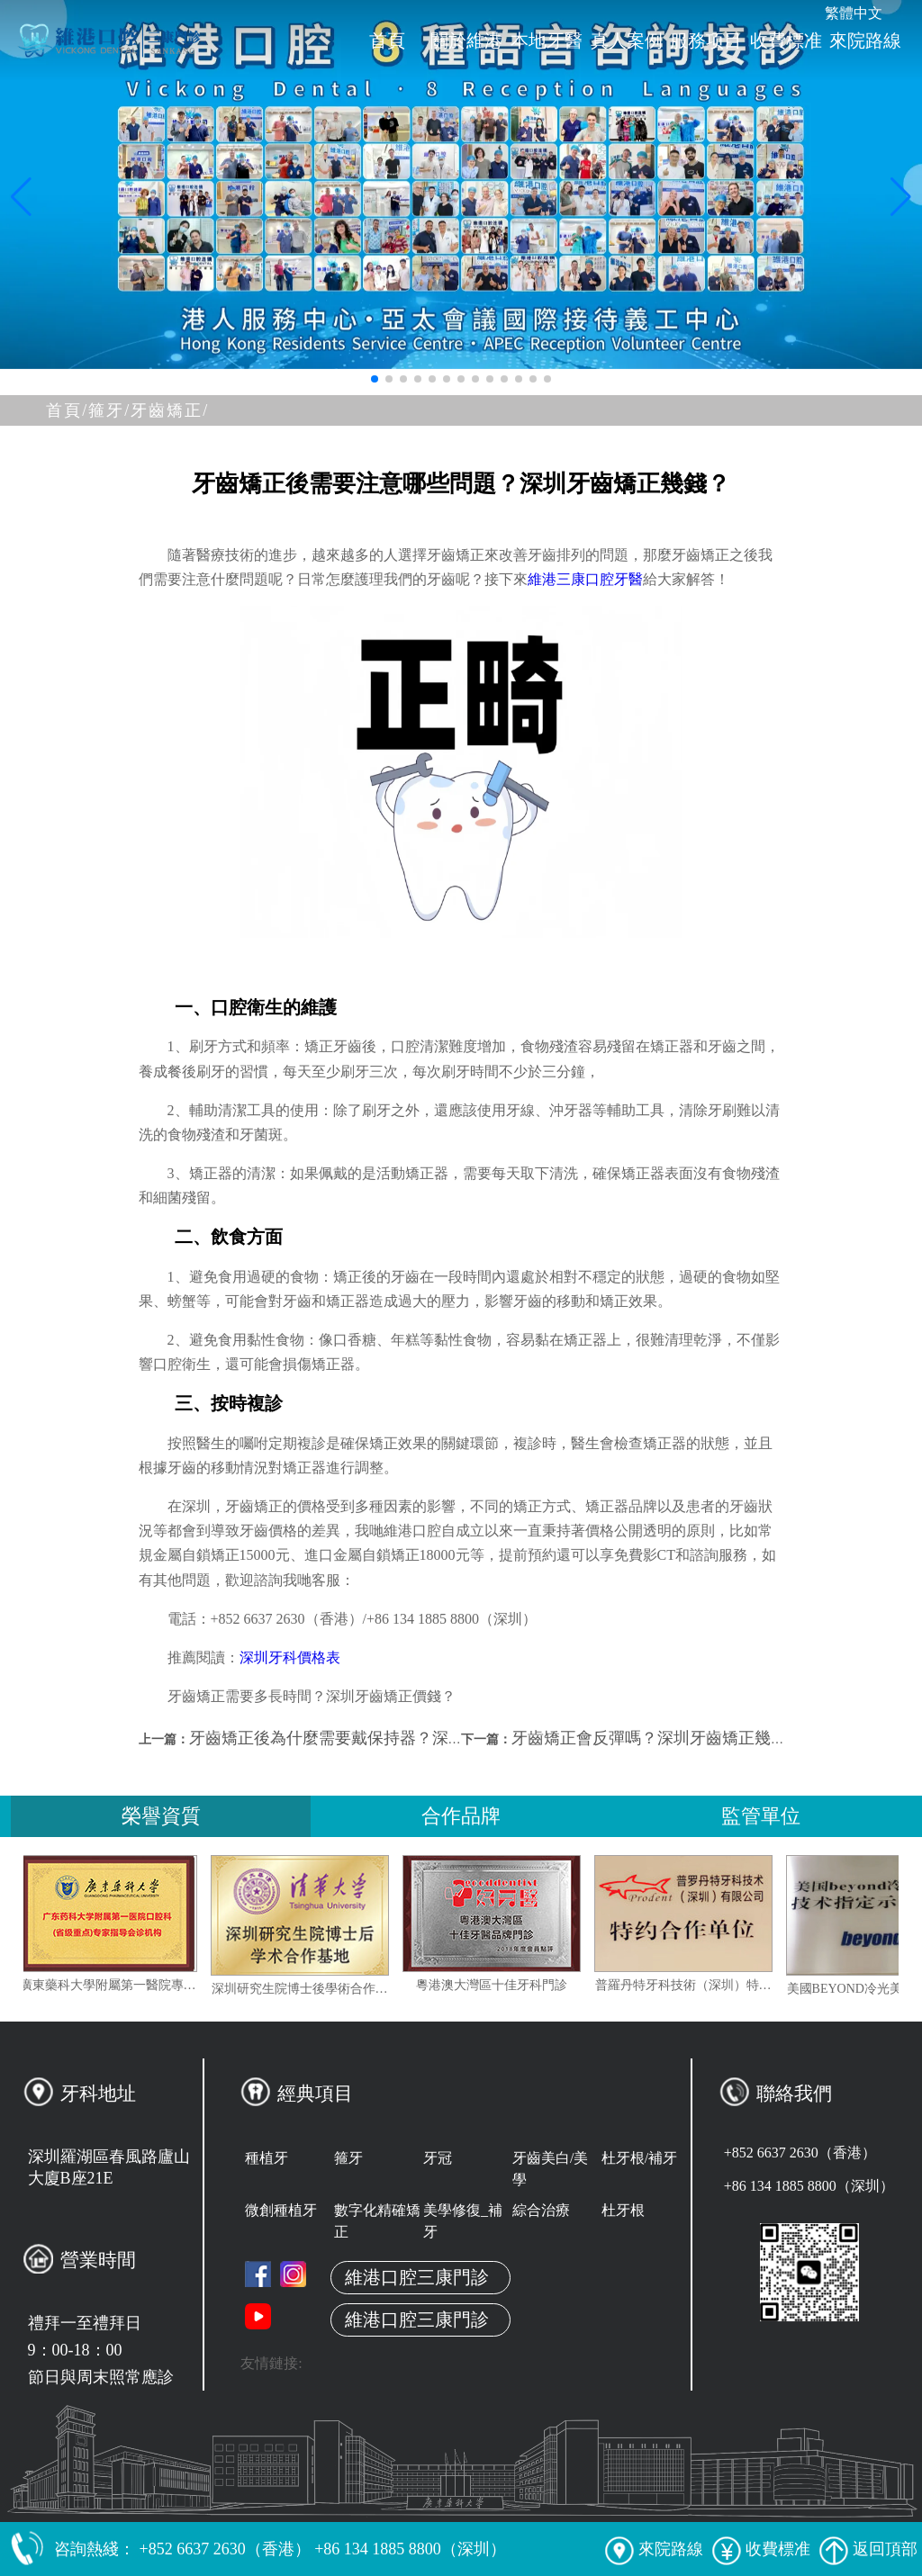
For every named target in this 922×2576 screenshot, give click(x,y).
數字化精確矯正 (377, 2220)
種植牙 (266, 2158)
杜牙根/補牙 (639, 2158)
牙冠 (437, 2158)
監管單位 (760, 1816)
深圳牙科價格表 (290, 1657)
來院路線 (865, 40)
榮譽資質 (161, 1816)
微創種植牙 (281, 2210)
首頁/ (67, 410)
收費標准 (786, 40)
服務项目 (706, 40)
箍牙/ (109, 410)
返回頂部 (868, 2549)
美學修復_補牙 (462, 2220)
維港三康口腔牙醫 (585, 579)
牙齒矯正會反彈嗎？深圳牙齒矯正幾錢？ (657, 1738)
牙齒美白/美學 (550, 2168)
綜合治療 (541, 2210)
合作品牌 (461, 1816)
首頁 (387, 40)
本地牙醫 (547, 40)
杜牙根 (623, 2210)
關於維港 (466, 40)
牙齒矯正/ (170, 410)
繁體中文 (853, 13)
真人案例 (627, 40)
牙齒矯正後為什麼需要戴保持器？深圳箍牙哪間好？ (375, 1738)
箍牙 (348, 2158)
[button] (374, 379)
